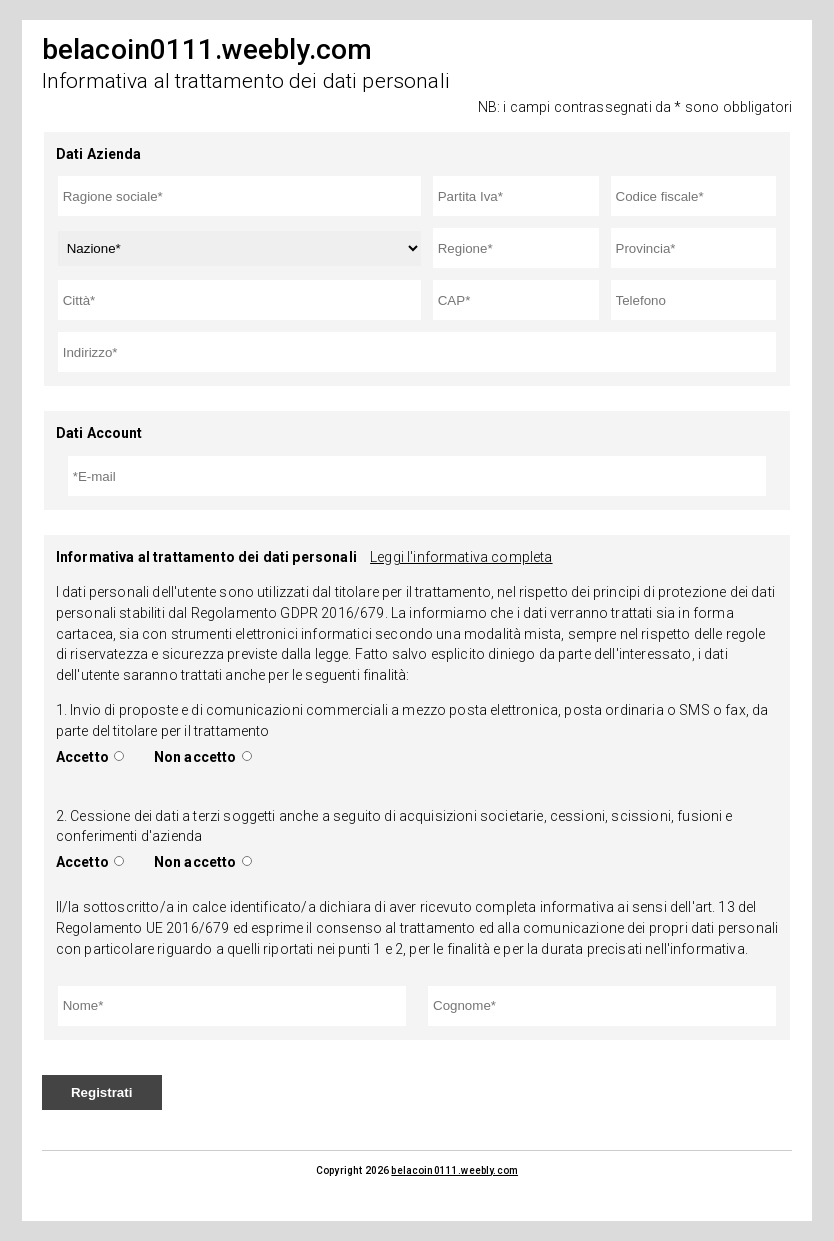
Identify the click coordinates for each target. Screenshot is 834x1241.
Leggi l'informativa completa (461, 557)
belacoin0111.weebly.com (454, 1170)
